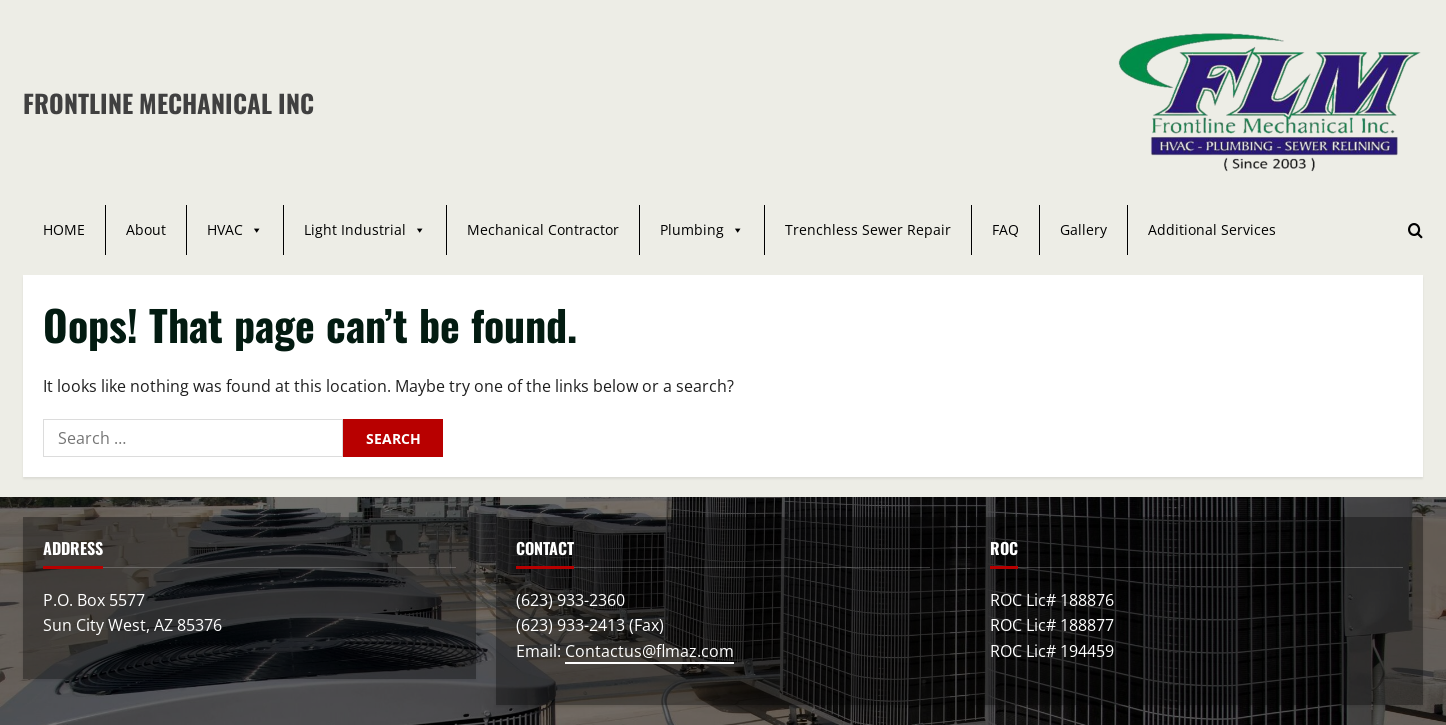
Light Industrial (365, 230)
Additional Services (1212, 229)
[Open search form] (1415, 230)
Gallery (1083, 229)
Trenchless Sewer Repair (868, 229)
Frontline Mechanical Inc (168, 102)
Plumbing (702, 230)
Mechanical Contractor (543, 229)
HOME (64, 229)
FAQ (1005, 229)
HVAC (235, 230)
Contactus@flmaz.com (649, 651)
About (146, 229)
